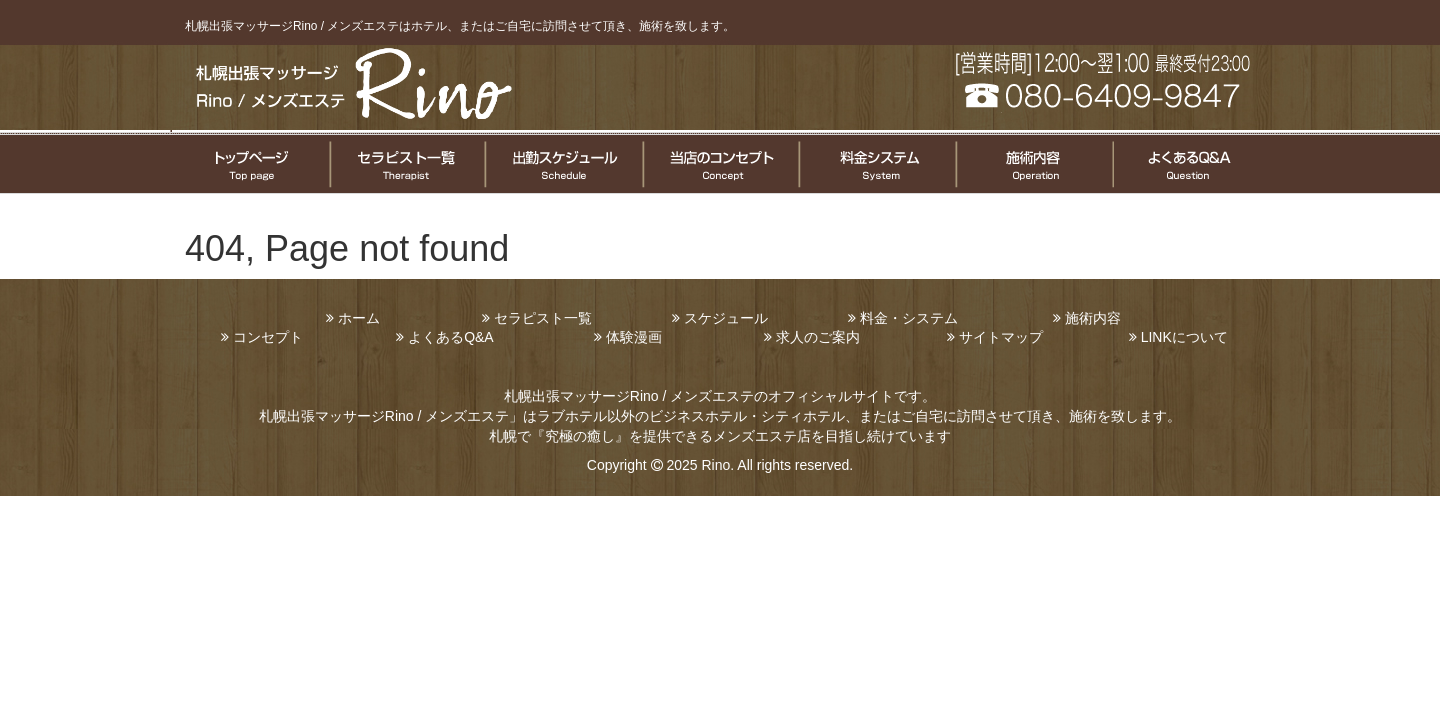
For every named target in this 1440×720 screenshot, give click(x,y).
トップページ (249, 164)
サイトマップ (1001, 337)
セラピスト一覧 (406, 164)
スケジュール (726, 318)
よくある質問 (1190, 164)
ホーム (359, 318)
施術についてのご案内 (1032, 164)
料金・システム (909, 318)
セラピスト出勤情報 (563, 164)
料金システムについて (875, 164)
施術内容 (1093, 318)
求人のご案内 (818, 337)
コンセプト (268, 337)
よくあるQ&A (451, 337)
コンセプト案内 (719, 164)
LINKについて (1184, 337)
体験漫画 (634, 337)
